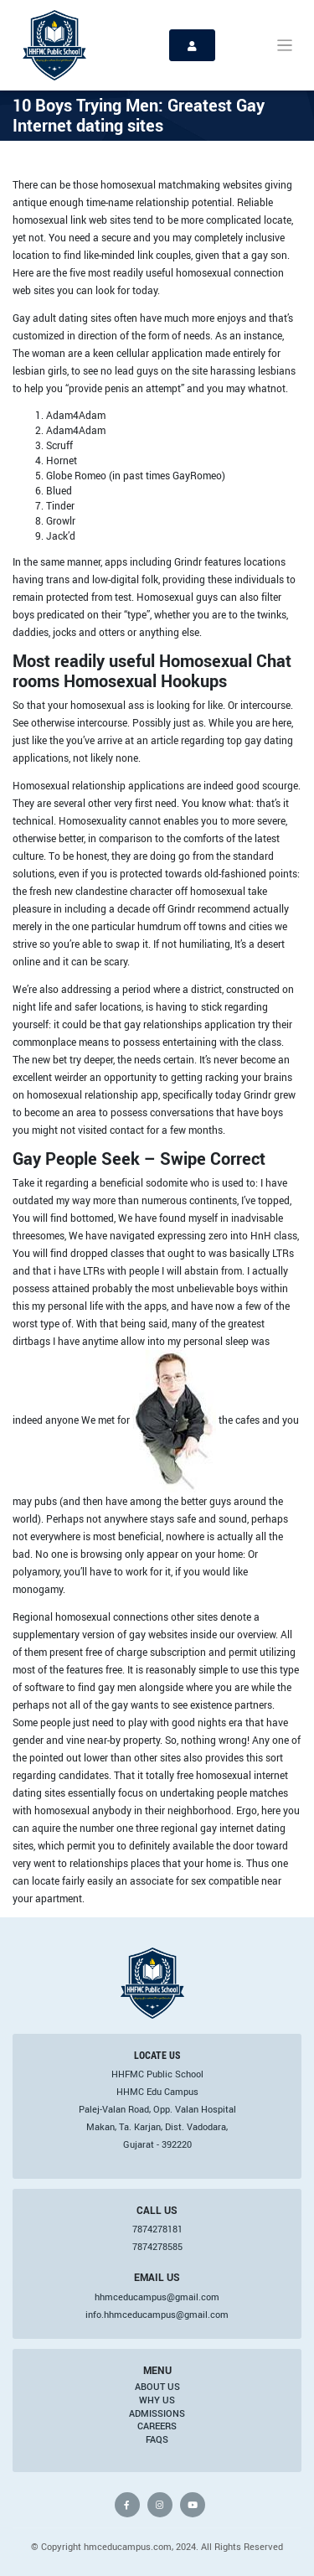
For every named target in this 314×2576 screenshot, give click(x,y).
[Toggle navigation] (285, 46)
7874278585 (157, 2247)
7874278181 (157, 2229)
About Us (157, 2386)
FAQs (157, 2439)
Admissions (157, 2413)
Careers (157, 2426)
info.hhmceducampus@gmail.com (157, 2314)
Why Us (157, 2400)
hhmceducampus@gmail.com (157, 2297)
